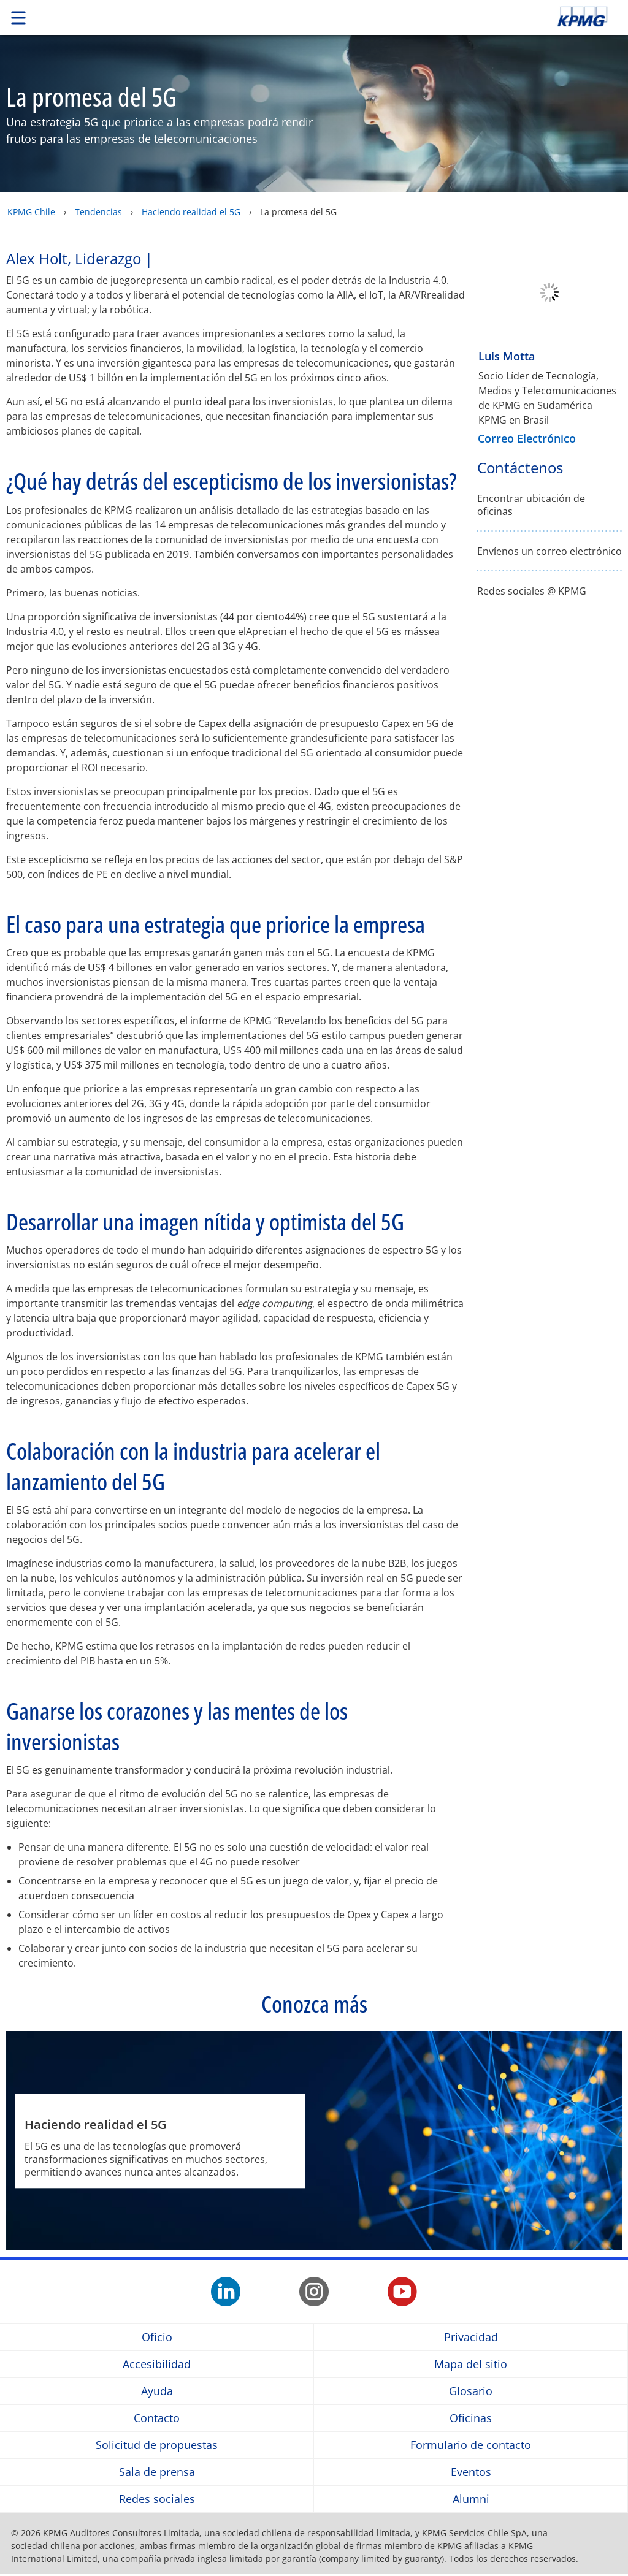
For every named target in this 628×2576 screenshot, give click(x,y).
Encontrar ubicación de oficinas (531, 505)
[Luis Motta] (549, 336)
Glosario (470, 2391)
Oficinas (471, 2418)
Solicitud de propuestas (157, 2445)
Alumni (471, 2499)
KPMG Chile (31, 212)
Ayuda (157, 2391)
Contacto (157, 2418)
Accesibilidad (157, 2364)
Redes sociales (157, 2499)
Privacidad (471, 2337)
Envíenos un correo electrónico (549, 551)
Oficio (157, 2337)
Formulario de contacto (470, 2445)
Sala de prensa (157, 2472)
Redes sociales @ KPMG (531, 591)
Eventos (471, 2472)
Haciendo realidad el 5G (191, 212)
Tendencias (98, 212)
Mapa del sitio (470, 2364)
